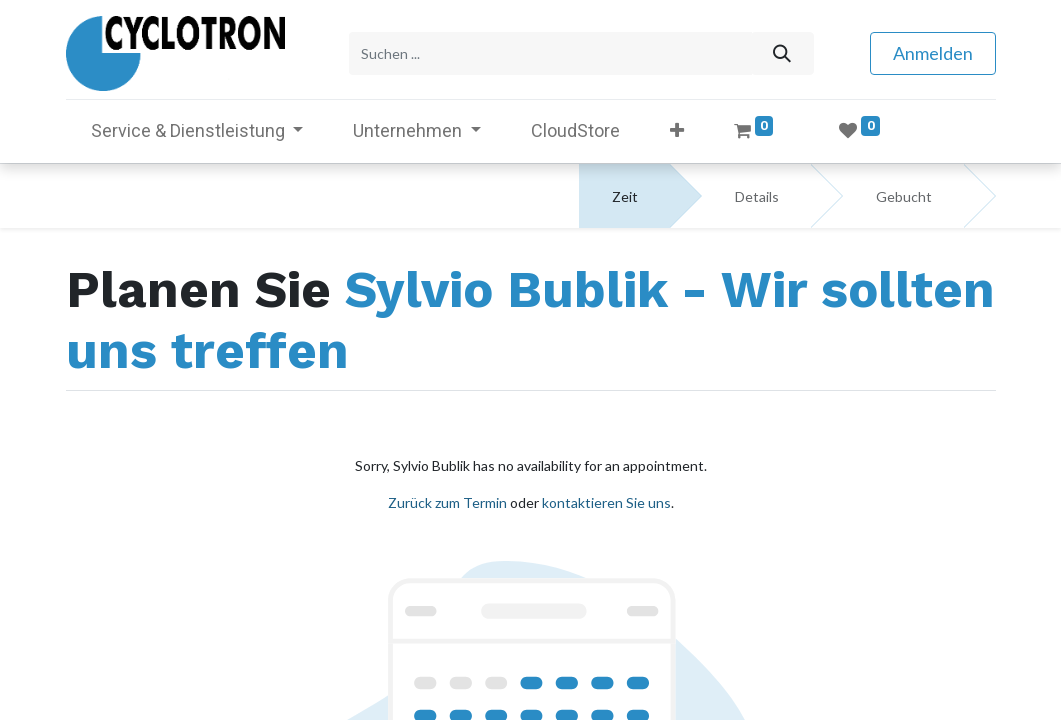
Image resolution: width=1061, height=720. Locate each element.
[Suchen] (782, 53)
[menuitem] (575, 130)
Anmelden (933, 53)
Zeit (625, 196)
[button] (677, 130)
